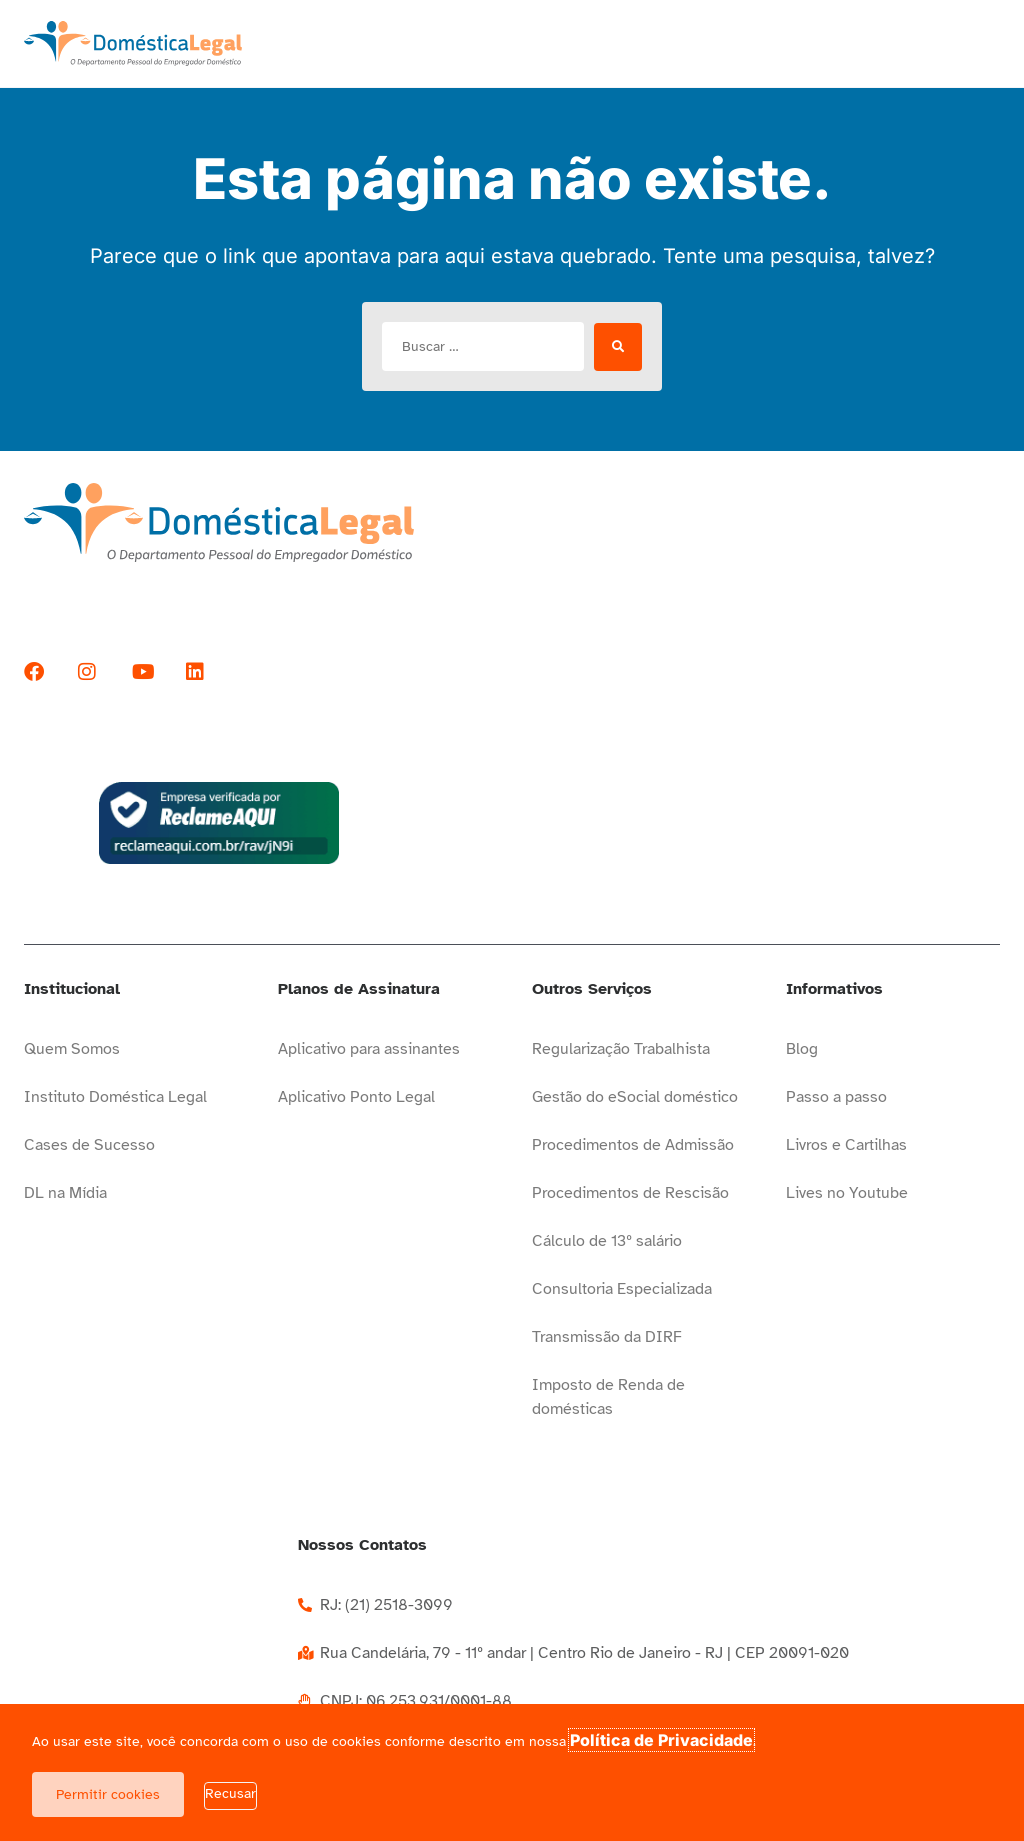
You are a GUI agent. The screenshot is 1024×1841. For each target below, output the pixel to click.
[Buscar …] (483, 346)
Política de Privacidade (661, 1740)
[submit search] (618, 347)
